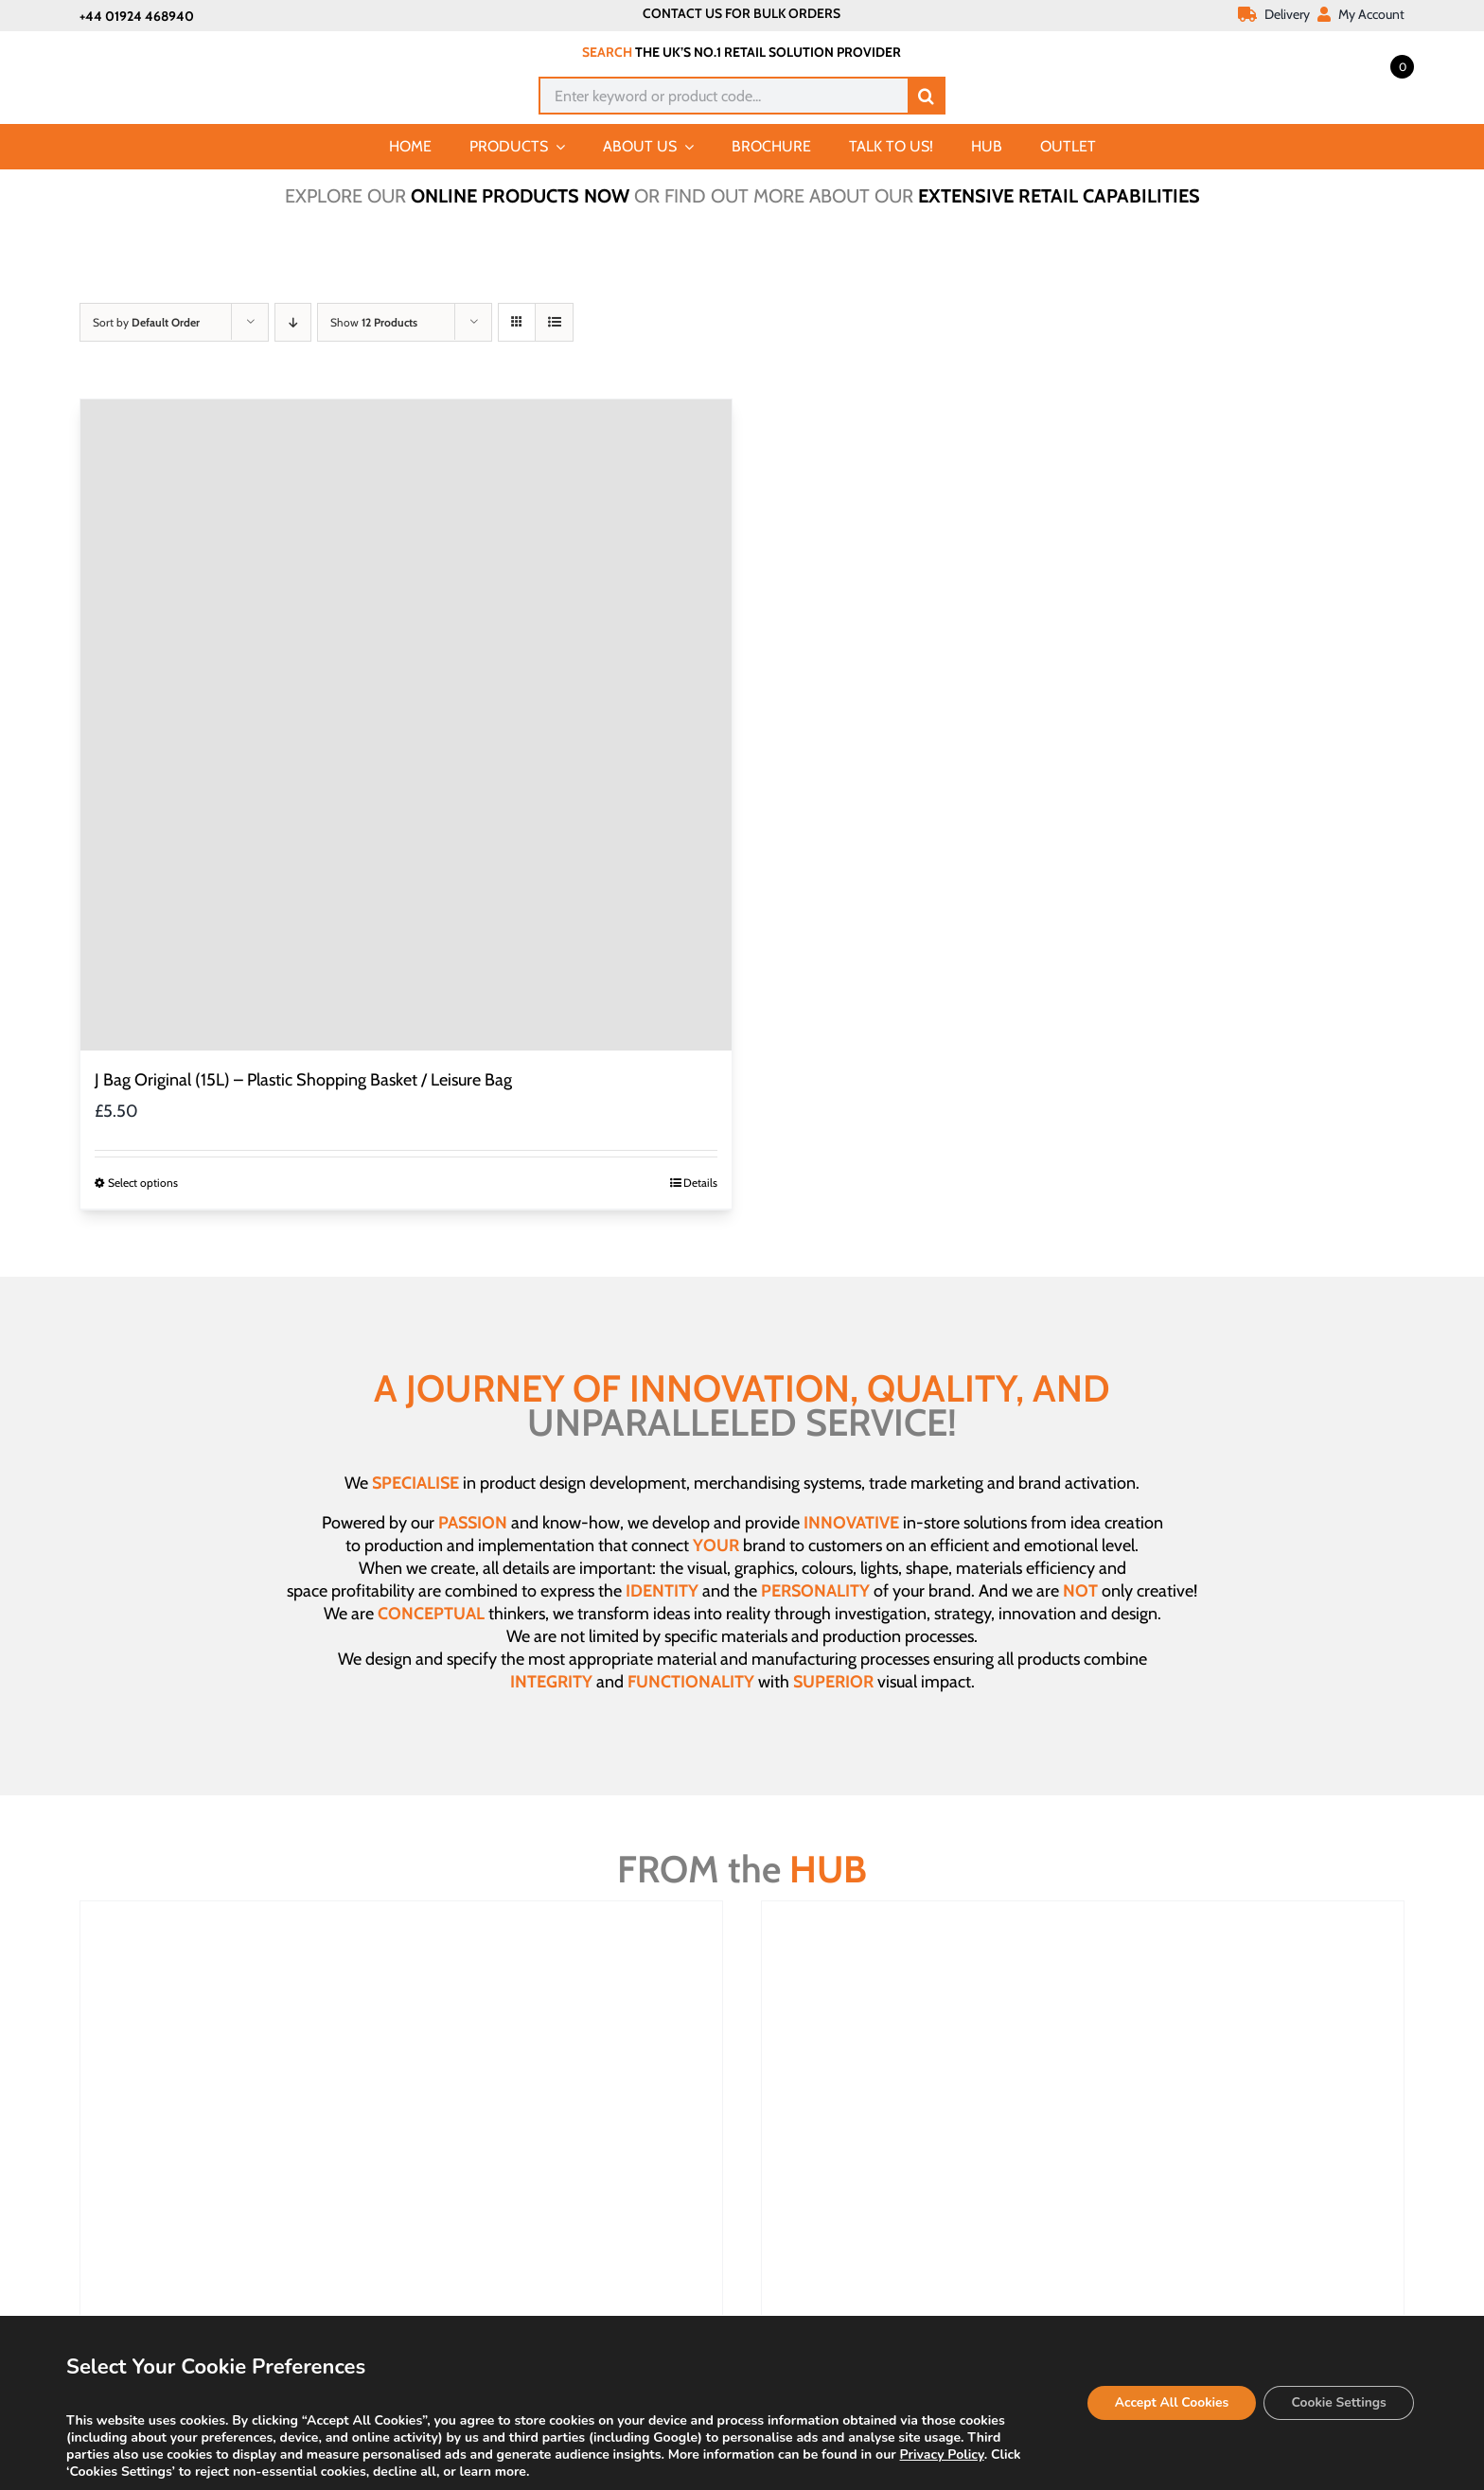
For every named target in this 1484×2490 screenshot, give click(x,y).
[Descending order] (292, 322)
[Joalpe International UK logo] (176, 49)
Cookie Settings (1337, 2402)
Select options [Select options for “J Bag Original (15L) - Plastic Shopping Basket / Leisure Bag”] (143, 1182)
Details (700, 1182)
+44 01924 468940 (137, 16)
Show (373, 322)
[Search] (926, 96)
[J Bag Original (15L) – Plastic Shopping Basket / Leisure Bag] (406, 725)
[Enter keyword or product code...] (723, 96)
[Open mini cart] (1380, 65)
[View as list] (554, 322)
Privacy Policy (942, 2455)
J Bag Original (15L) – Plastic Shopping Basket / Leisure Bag (303, 1079)
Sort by (146, 322)
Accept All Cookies (1167, 2402)
